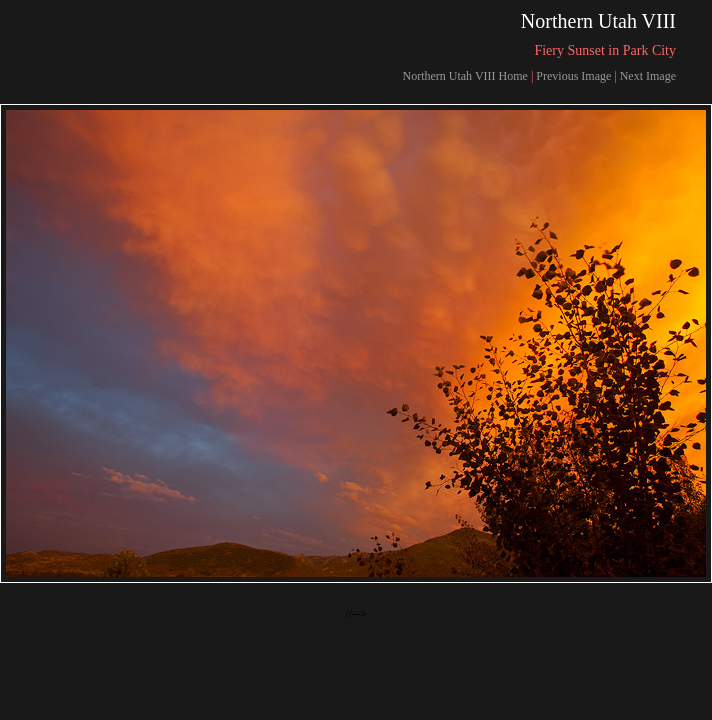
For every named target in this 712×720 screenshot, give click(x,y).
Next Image (648, 76)
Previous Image (573, 76)
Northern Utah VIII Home (464, 76)
